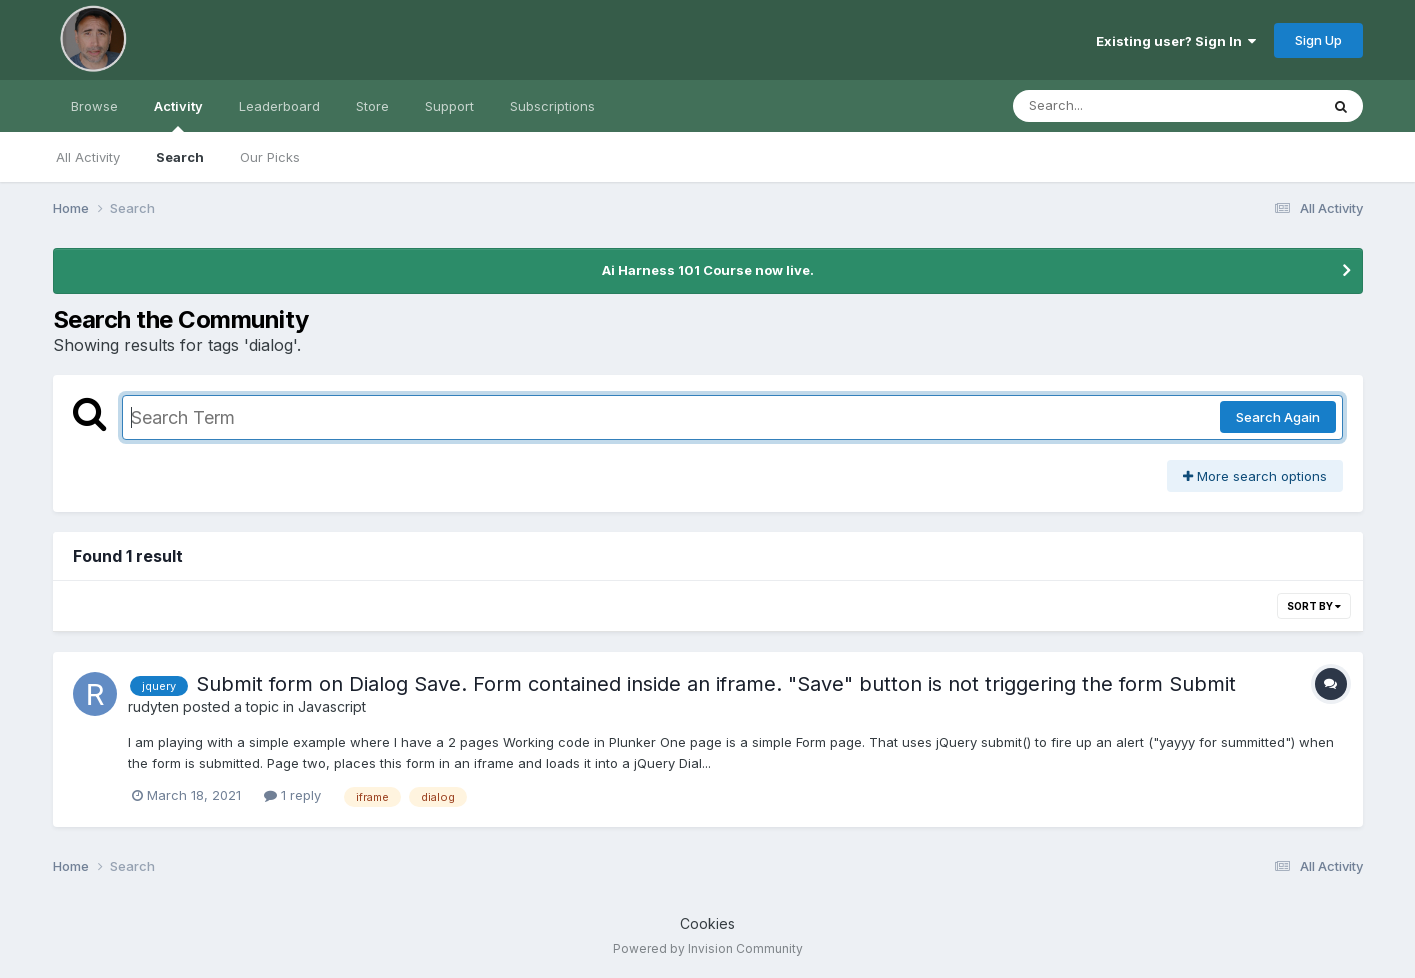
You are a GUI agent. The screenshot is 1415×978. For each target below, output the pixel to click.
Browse (94, 106)
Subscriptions (552, 106)
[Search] (1111, 106)
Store (372, 106)
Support (449, 106)
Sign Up (1318, 40)
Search (180, 157)
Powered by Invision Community (708, 948)
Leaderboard (279, 106)
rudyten (153, 706)
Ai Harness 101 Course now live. (708, 270)
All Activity (88, 157)
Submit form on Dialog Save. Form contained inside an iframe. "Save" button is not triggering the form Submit (716, 684)
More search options (1255, 476)
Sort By (1314, 606)
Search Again (1278, 417)
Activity (178, 115)
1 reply (292, 795)
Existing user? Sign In (1176, 41)
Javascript (332, 706)
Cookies (707, 923)
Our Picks (270, 157)
